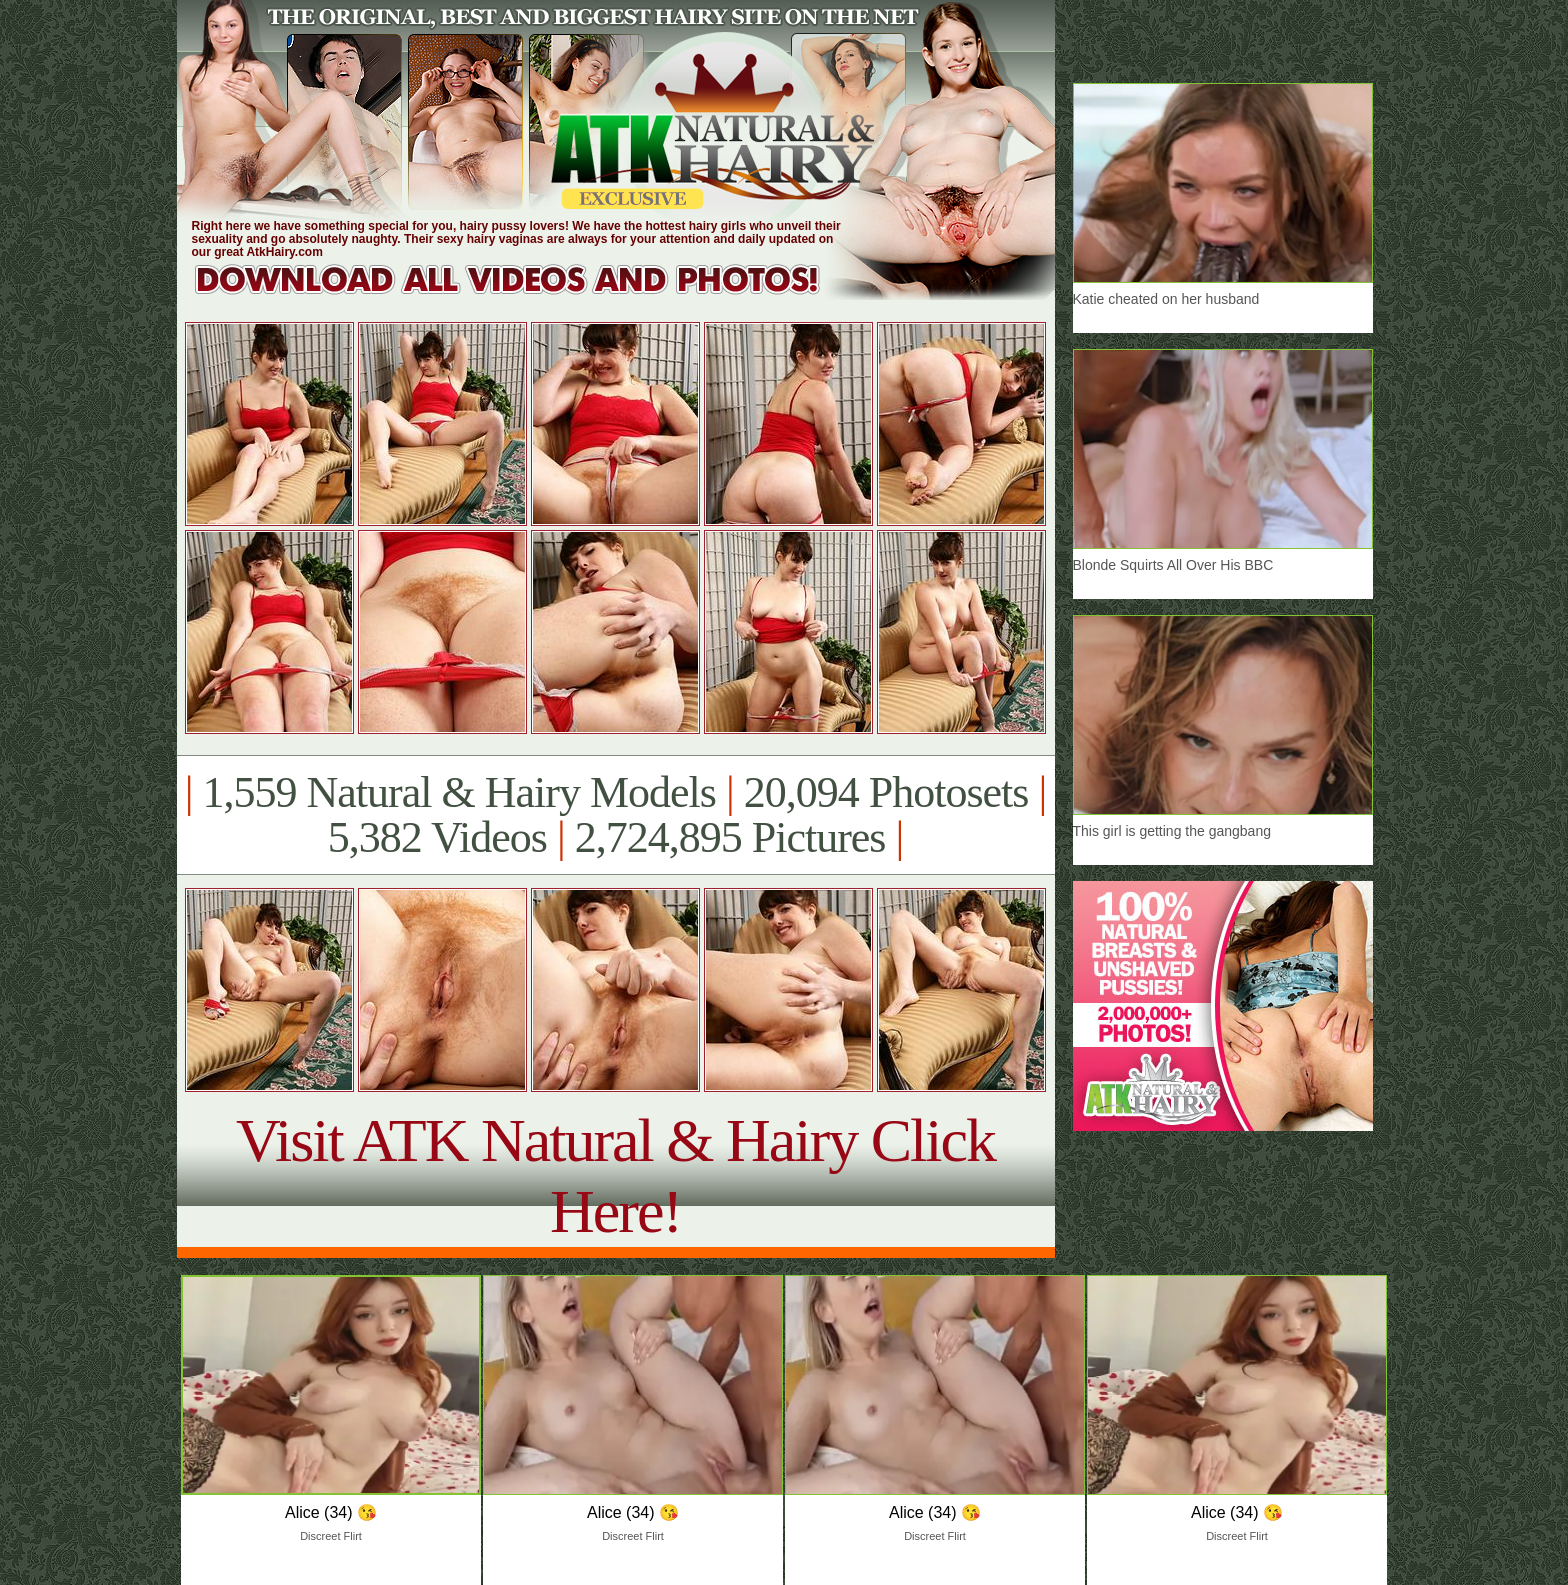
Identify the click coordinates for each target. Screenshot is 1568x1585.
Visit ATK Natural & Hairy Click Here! (615, 1175)
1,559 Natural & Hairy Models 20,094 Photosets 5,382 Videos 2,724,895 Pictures (615, 815)
